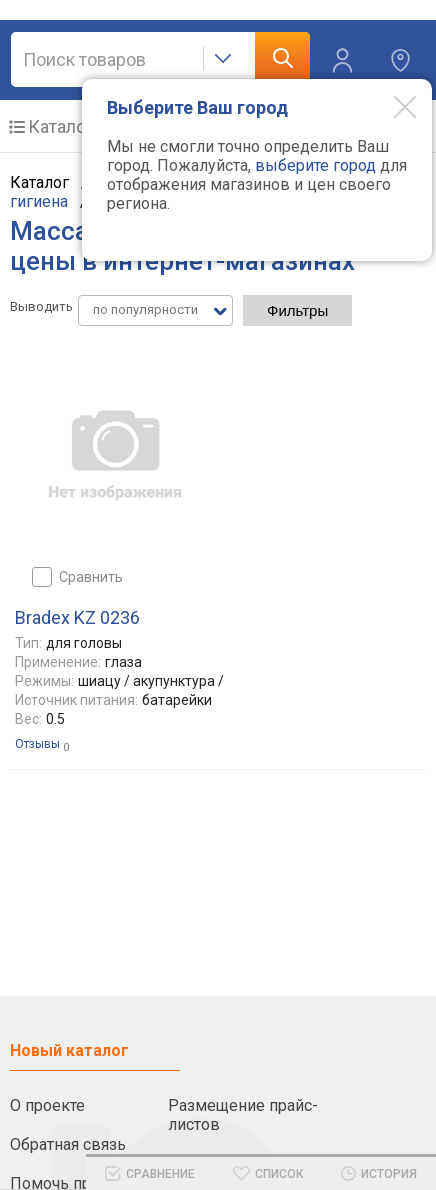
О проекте (47, 1105)
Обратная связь (68, 1144)
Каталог (60, 126)
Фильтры (297, 310)
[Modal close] (390, 106)
